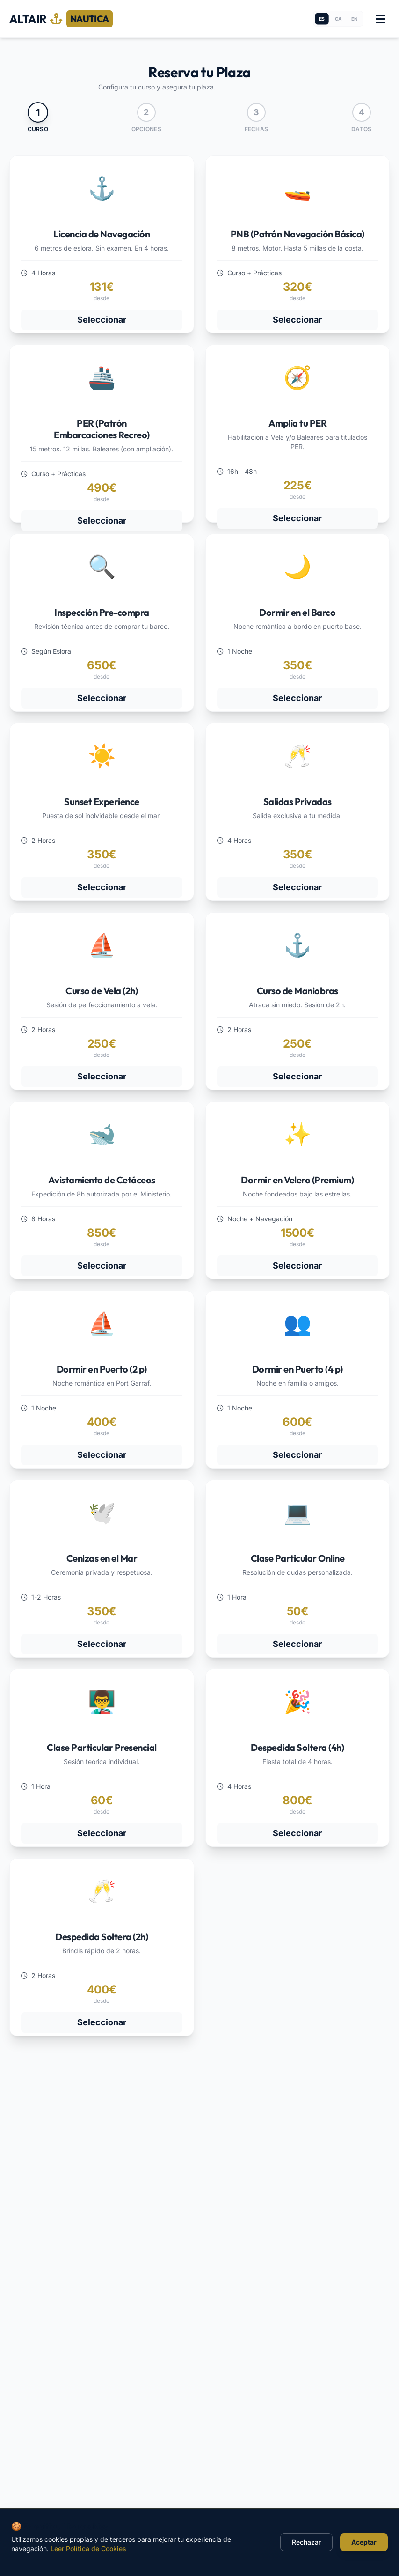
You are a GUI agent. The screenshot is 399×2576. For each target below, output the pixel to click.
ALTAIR (61, 18)
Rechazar (306, 2542)
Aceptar (364, 2542)
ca (338, 19)
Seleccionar (101, 320)
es (322, 19)
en (354, 19)
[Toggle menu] (380, 18)
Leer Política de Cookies (88, 2549)
